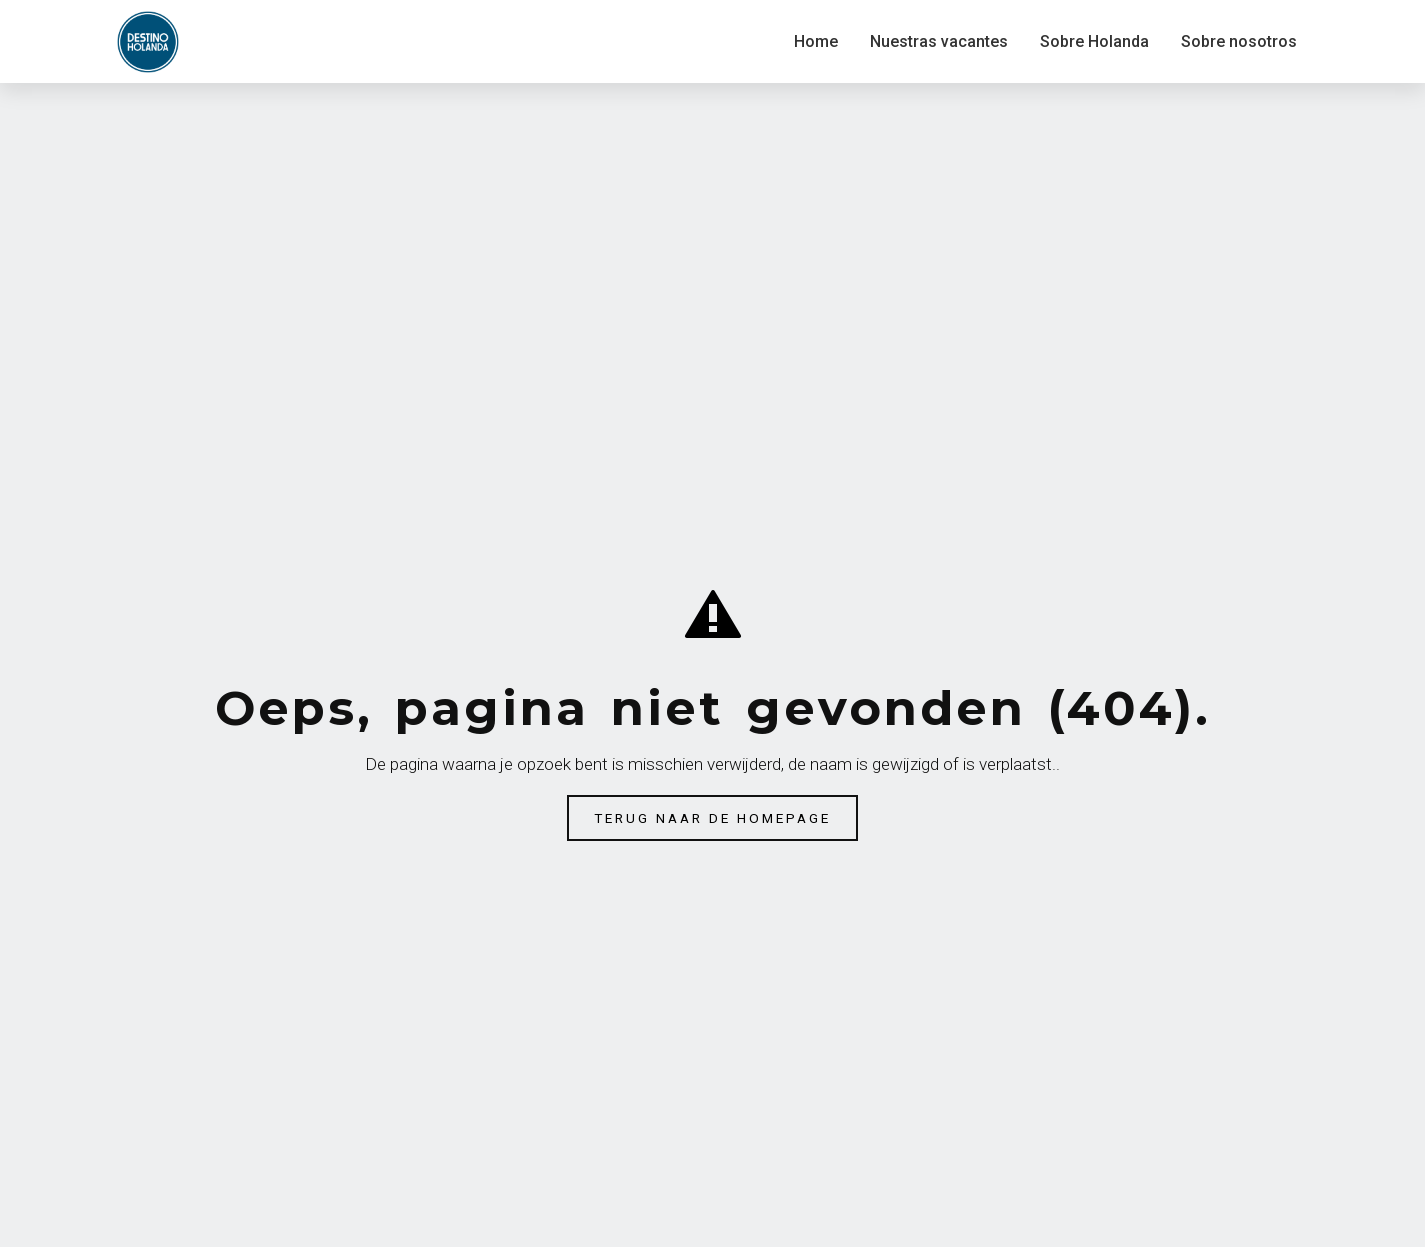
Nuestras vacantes (939, 41)
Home (816, 41)
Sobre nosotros (1239, 41)
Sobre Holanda (1094, 41)
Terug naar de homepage (712, 818)
